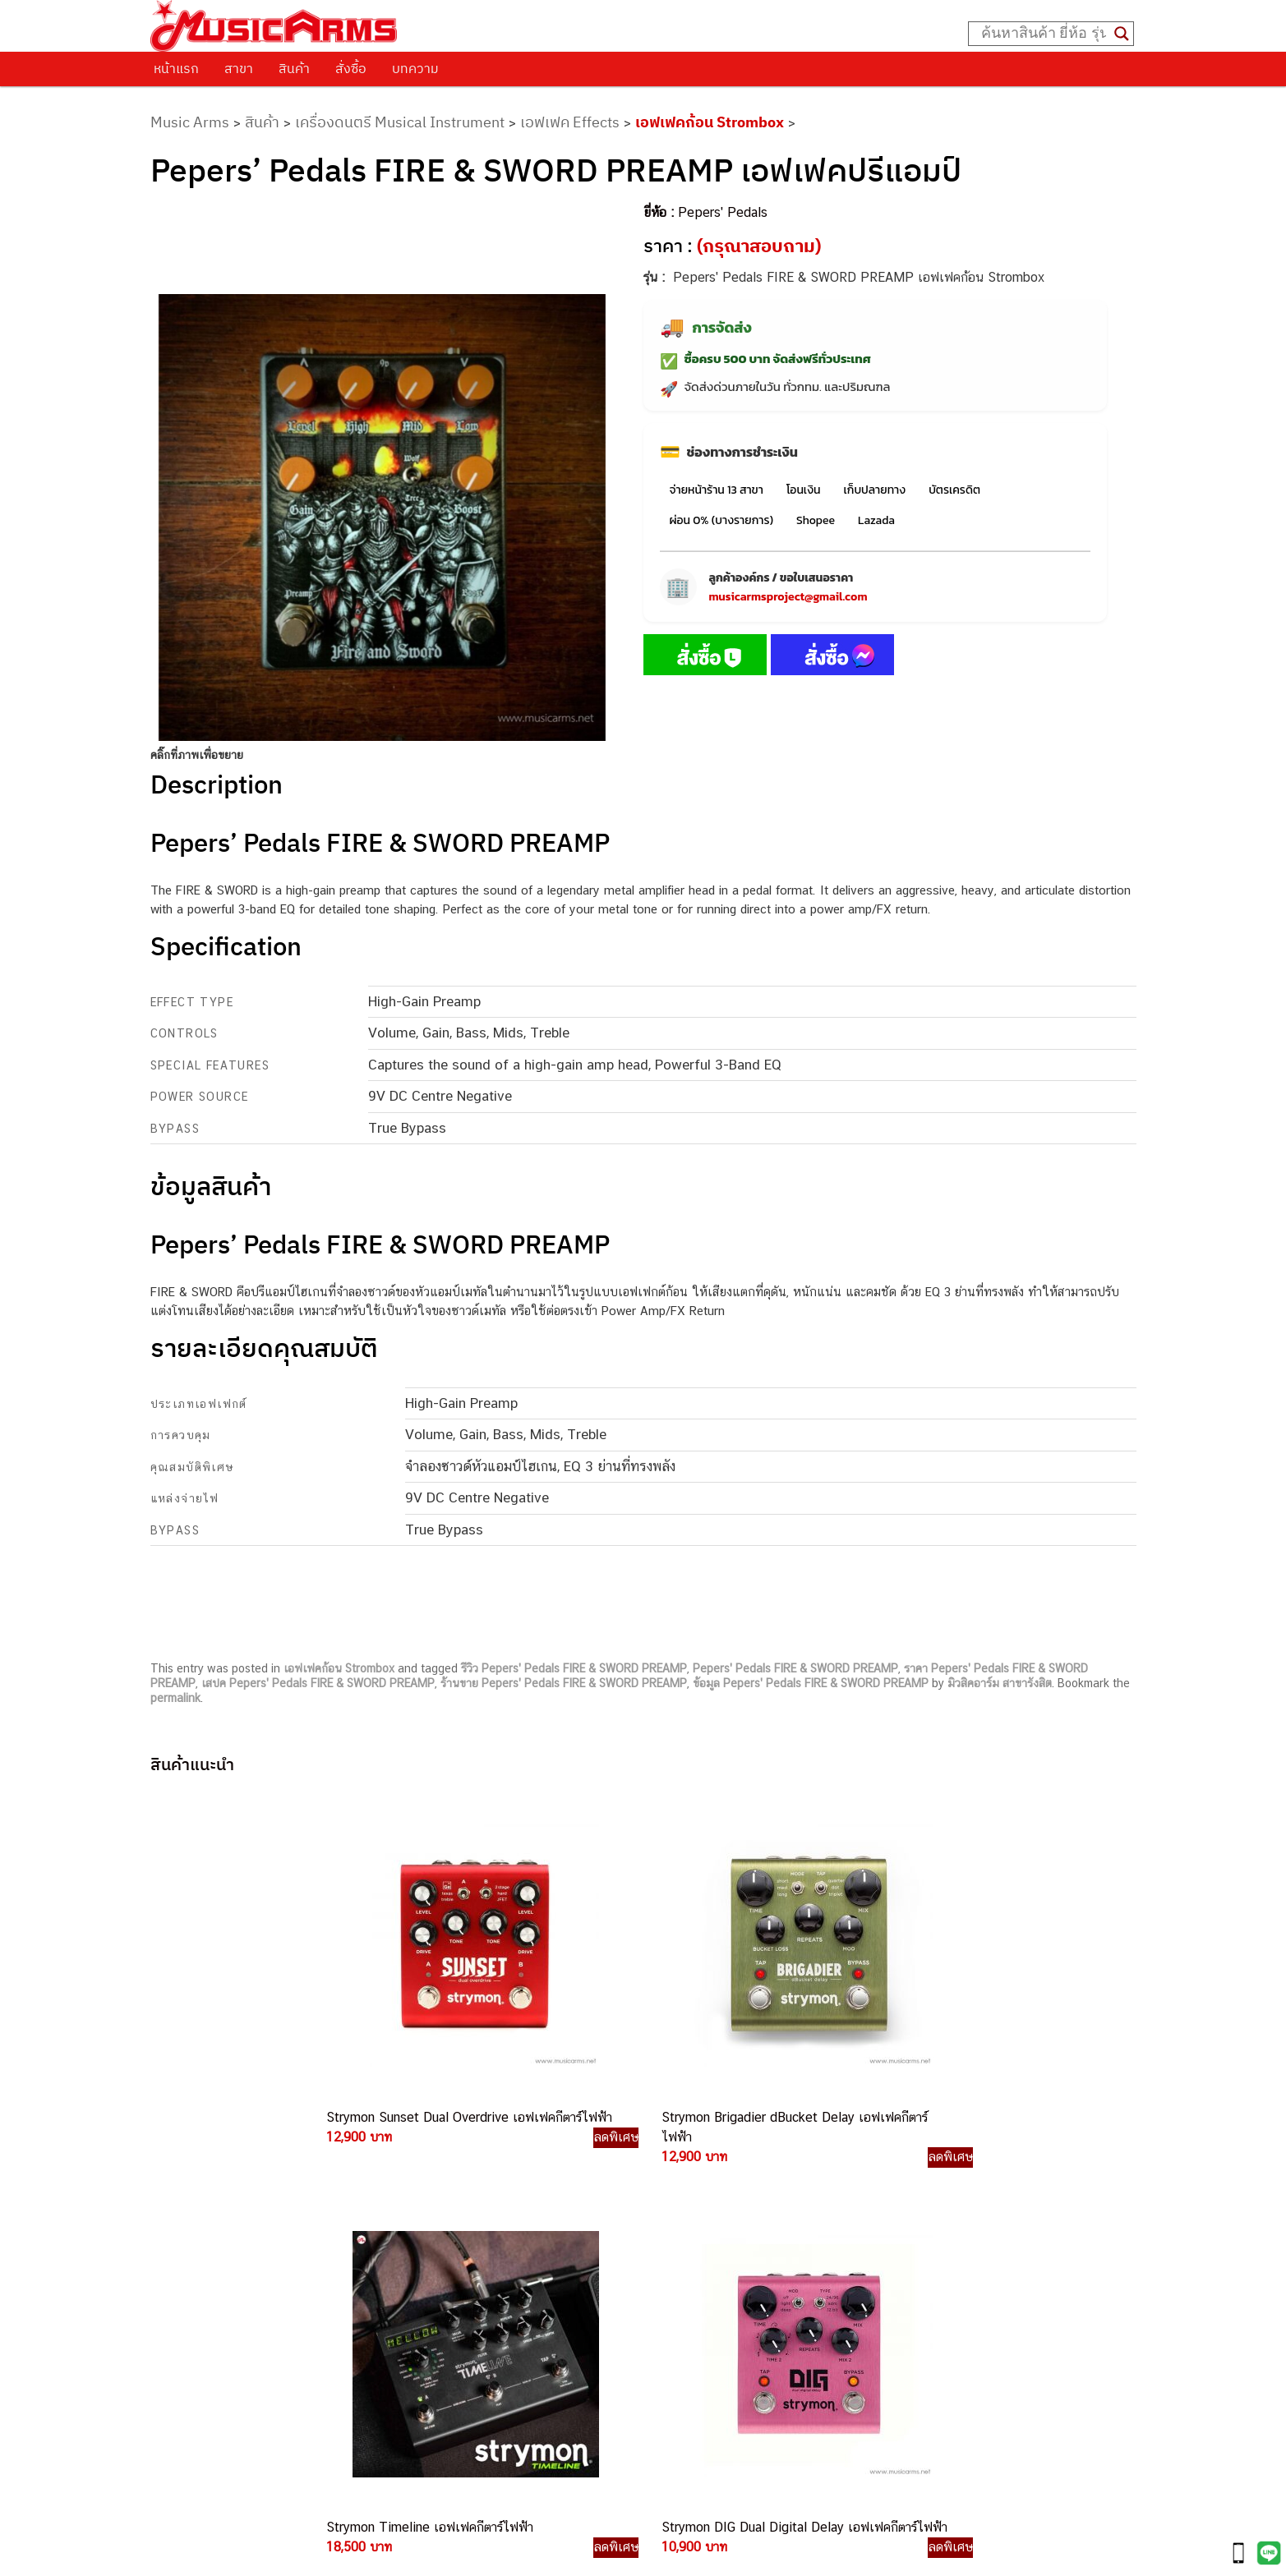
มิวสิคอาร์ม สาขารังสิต (999, 1683)
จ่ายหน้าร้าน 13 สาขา (716, 490)
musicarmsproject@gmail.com (788, 596)
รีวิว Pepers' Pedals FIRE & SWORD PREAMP (574, 1668)
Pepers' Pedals (722, 212)
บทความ (415, 68)
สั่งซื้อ (350, 68)
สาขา (238, 68)
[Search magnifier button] (1121, 33)
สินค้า (294, 68)
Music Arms (189, 122)
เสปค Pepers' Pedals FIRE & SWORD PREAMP (318, 1683)
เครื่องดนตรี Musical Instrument (400, 122)
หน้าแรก (176, 68)
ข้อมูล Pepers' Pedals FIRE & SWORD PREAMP (811, 1683)
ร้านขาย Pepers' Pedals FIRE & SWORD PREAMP (563, 1683)
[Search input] (1043, 33)
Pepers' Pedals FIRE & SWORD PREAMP (795, 1668)
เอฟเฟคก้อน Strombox (709, 122)
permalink (175, 1697)
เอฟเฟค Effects (570, 122)
